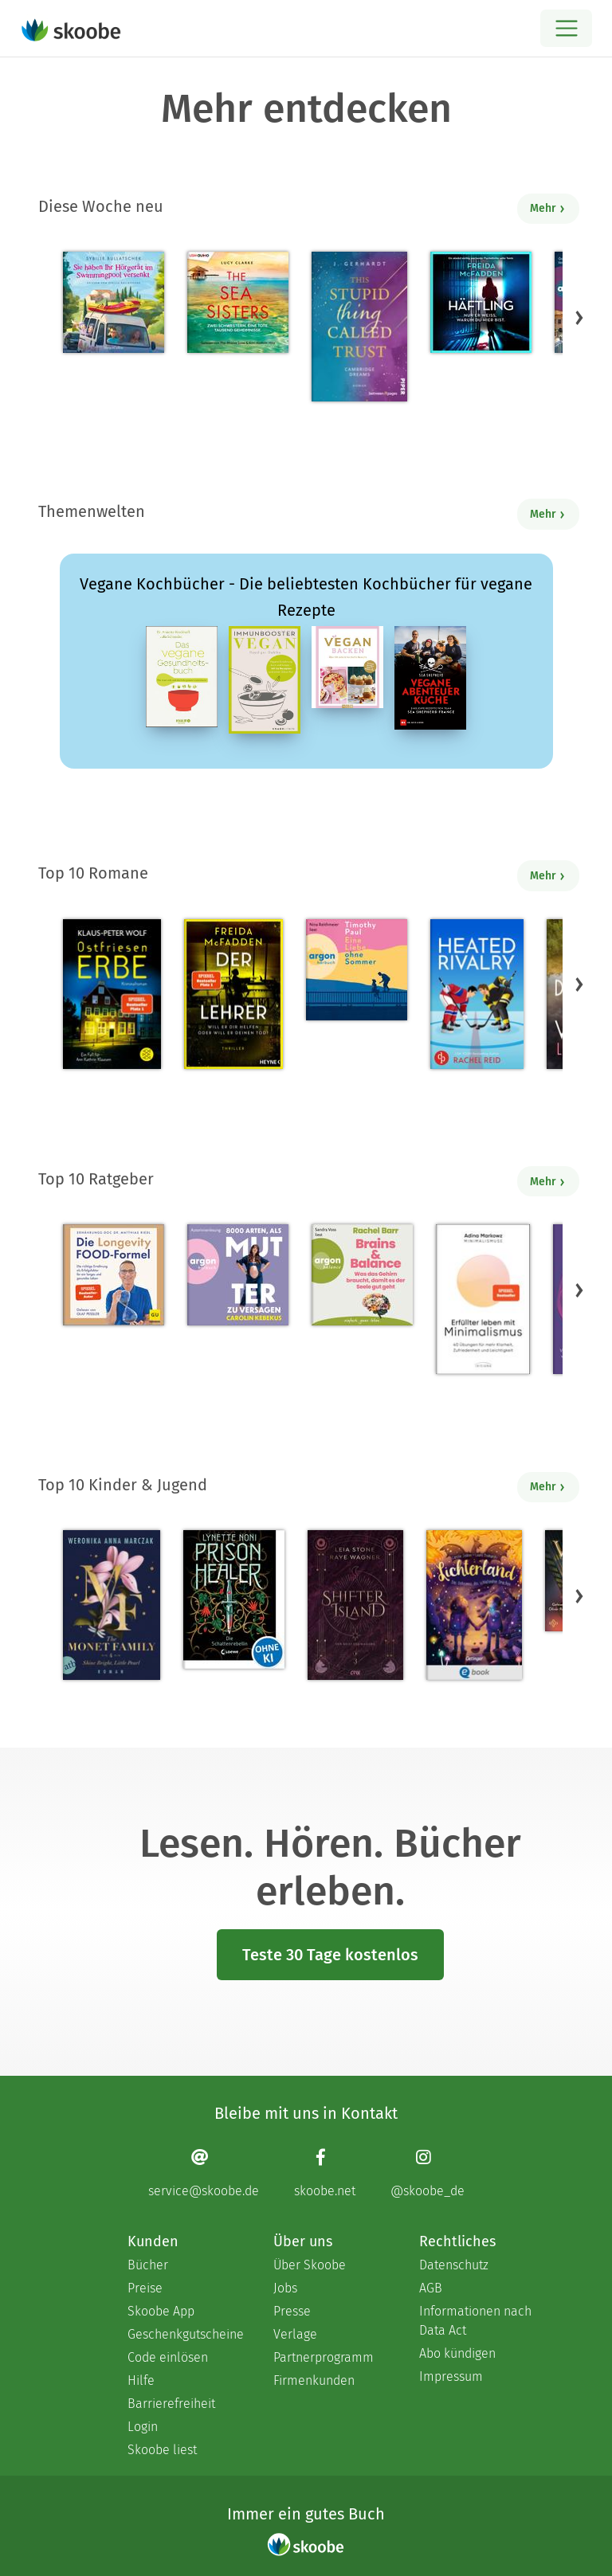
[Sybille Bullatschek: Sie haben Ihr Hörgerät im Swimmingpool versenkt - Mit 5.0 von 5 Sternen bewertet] (113, 302)
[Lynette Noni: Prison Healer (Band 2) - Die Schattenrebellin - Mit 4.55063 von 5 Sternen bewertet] (233, 1599)
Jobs (285, 2288)
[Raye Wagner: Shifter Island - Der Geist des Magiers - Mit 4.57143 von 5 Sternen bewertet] (355, 1605)
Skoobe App (161, 2311)
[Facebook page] (324, 2172)
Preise (145, 2288)
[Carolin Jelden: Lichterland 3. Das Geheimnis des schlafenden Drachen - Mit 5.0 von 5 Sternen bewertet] (474, 1605)
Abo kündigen (457, 2353)
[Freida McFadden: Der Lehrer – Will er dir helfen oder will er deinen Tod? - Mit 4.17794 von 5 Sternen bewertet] (233, 994)
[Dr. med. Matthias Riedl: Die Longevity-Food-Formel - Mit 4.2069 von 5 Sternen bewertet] (113, 1274)
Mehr (548, 208)
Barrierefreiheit (171, 2403)
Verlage (295, 2334)
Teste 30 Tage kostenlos (330, 1954)
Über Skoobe (309, 2265)
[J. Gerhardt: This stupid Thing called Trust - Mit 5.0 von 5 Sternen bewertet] (359, 326)
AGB (430, 2288)
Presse (292, 2311)
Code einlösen (168, 2357)
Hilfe (141, 2380)
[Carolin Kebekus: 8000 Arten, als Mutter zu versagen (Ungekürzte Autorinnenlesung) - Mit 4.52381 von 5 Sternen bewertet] (237, 1274)
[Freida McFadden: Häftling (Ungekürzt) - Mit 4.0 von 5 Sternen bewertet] (480, 302)
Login (143, 2426)
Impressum (451, 2376)
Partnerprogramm (323, 2357)
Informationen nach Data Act (475, 2321)
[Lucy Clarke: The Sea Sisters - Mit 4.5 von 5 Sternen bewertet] (237, 302)
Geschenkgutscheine (184, 2334)
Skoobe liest (162, 2449)
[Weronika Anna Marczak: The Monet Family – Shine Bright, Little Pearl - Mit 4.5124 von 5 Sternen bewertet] (111, 1605)
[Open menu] (566, 28)
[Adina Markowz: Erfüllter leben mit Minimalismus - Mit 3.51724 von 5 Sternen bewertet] (483, 1299)
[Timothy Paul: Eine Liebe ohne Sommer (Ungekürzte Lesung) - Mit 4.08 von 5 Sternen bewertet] (356, 969)
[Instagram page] (428, 2172)
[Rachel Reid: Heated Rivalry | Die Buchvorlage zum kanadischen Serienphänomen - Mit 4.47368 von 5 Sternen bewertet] (477, 994)
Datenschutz (453, 2265)
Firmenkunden (314, 2380)
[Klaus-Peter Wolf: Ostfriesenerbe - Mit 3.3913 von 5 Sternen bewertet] (112, 994)
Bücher (148, 2265)
